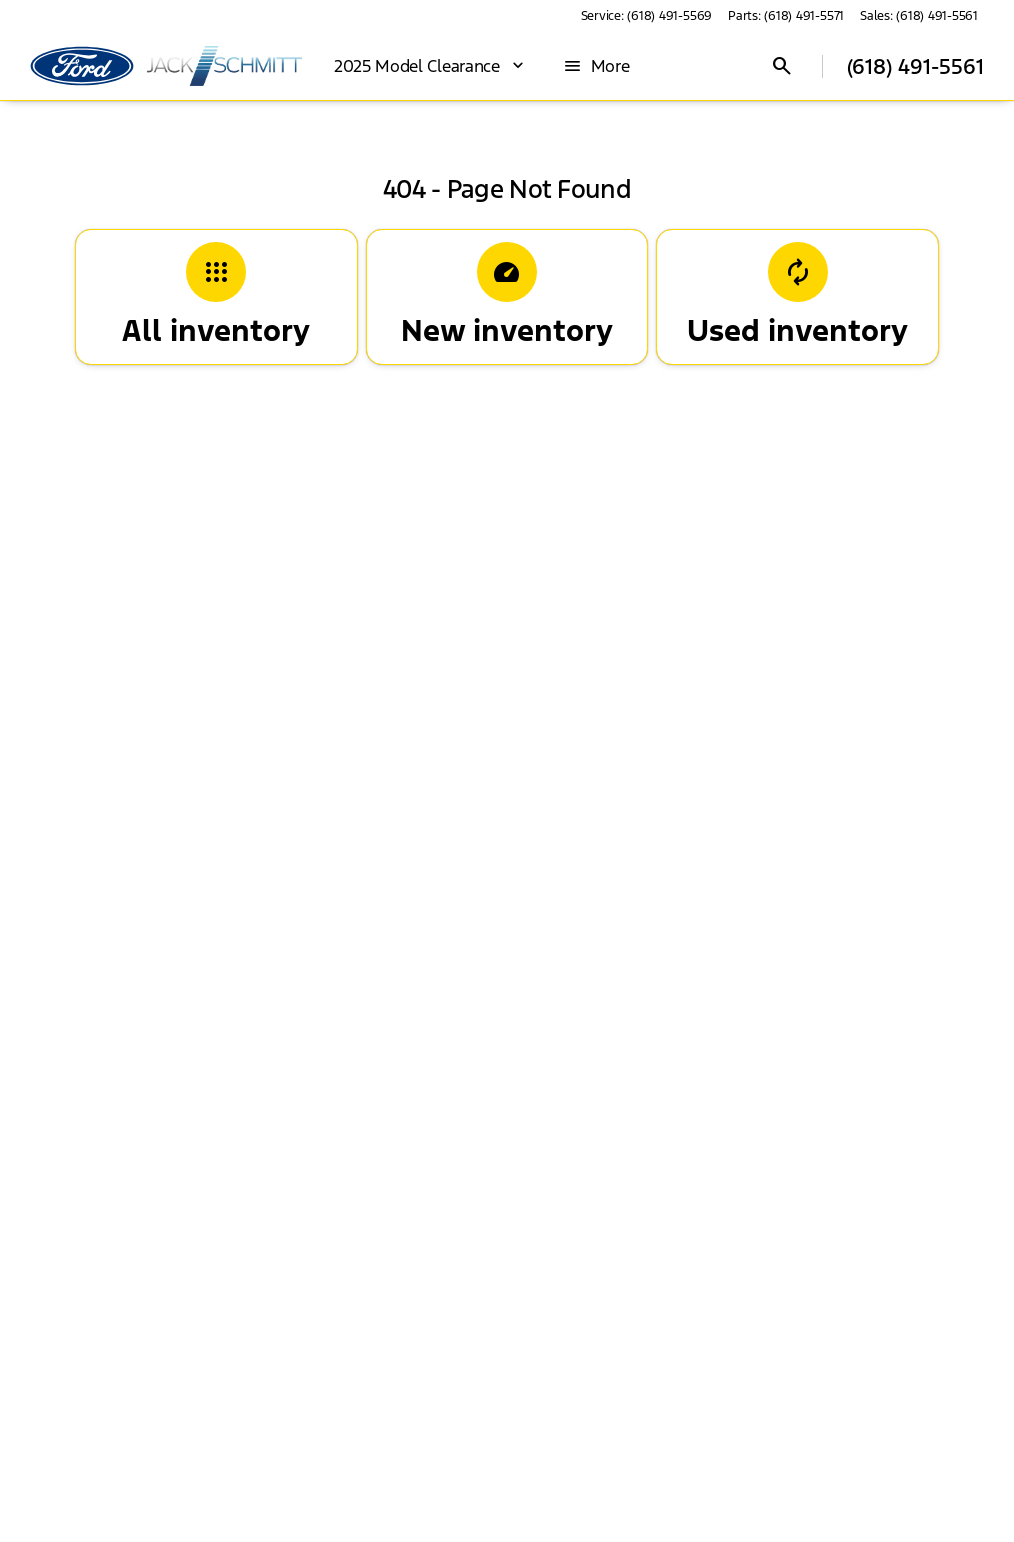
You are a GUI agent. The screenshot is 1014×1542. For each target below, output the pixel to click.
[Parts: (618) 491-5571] (786, 16)
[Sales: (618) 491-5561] (919, 16)
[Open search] (782, 66)
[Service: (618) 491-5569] (646, 16)
